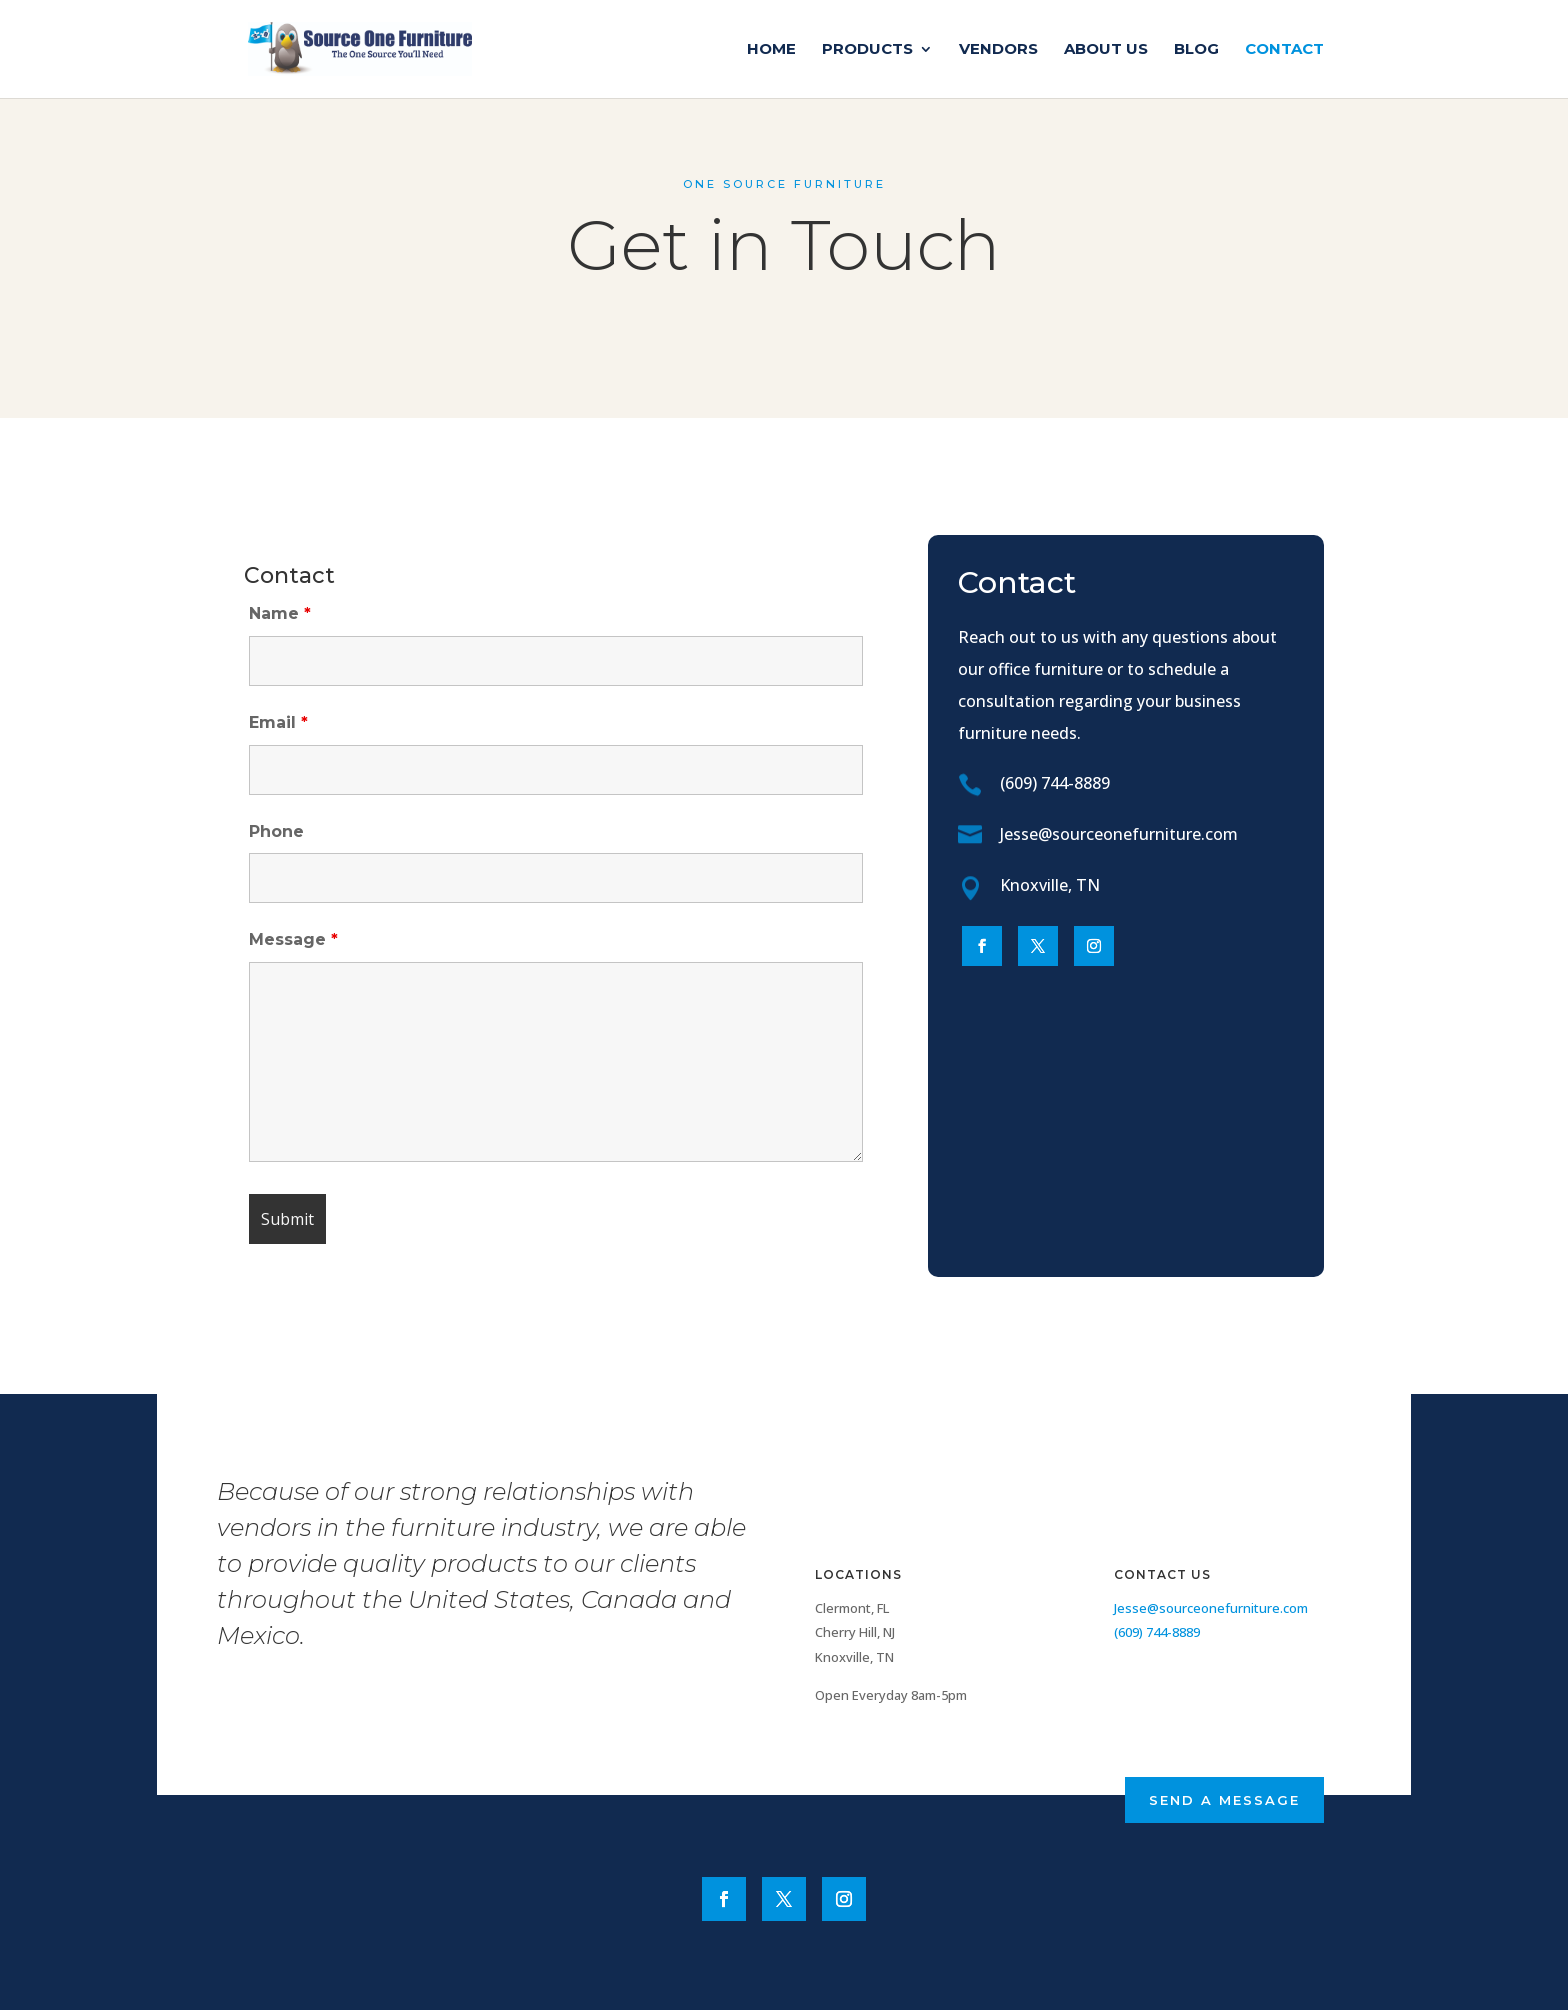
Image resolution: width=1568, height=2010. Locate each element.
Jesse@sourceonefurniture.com (1119, 834)
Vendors (998, 50)
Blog (1196, 50)
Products (867, 50)
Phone (276, 831)
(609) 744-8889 (1055, 783)
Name (280, 613)
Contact (1284, 50)
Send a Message (1224, 1800)
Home (771, 50)
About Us (1106, 50)
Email (278, 722)
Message (293, 939)
